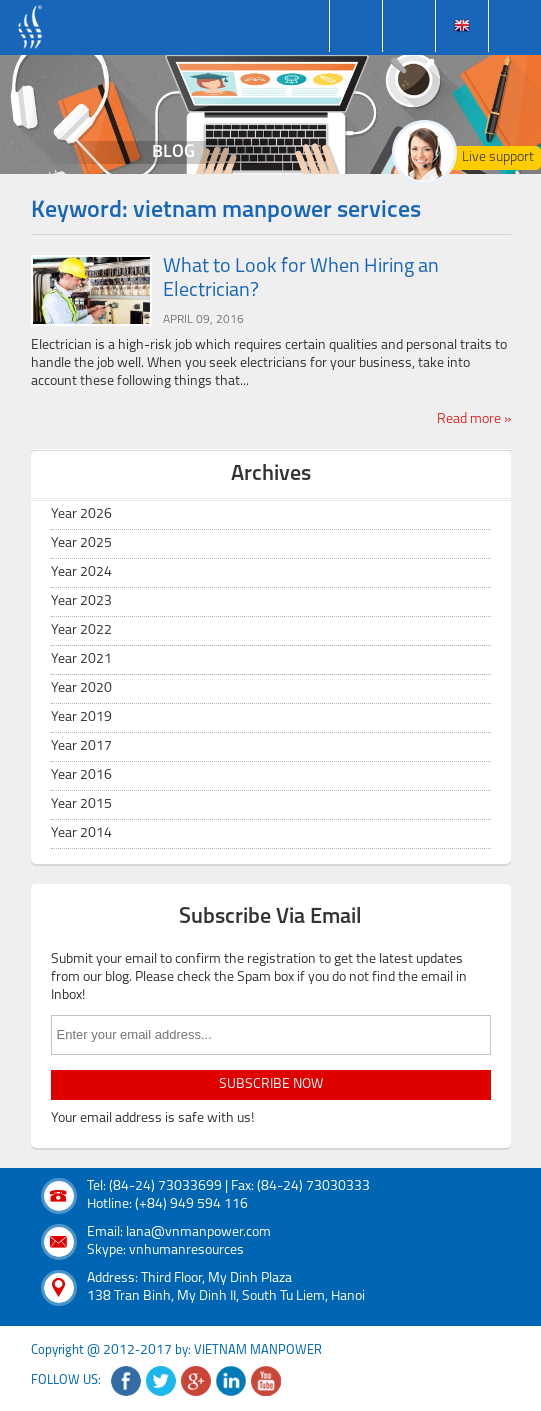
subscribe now (271, 1084)
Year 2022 (81, 630)
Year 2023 (81, 601)
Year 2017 (81, 746)
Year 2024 (81, 572)
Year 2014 (81, 833)
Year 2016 (81, 775)
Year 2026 (81, 514)
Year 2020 (81, 688)
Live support (498, 157)
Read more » (474, 419)
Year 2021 (81, 659)
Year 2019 (81, 717)
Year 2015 (81, 804)
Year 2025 (81, 543)
